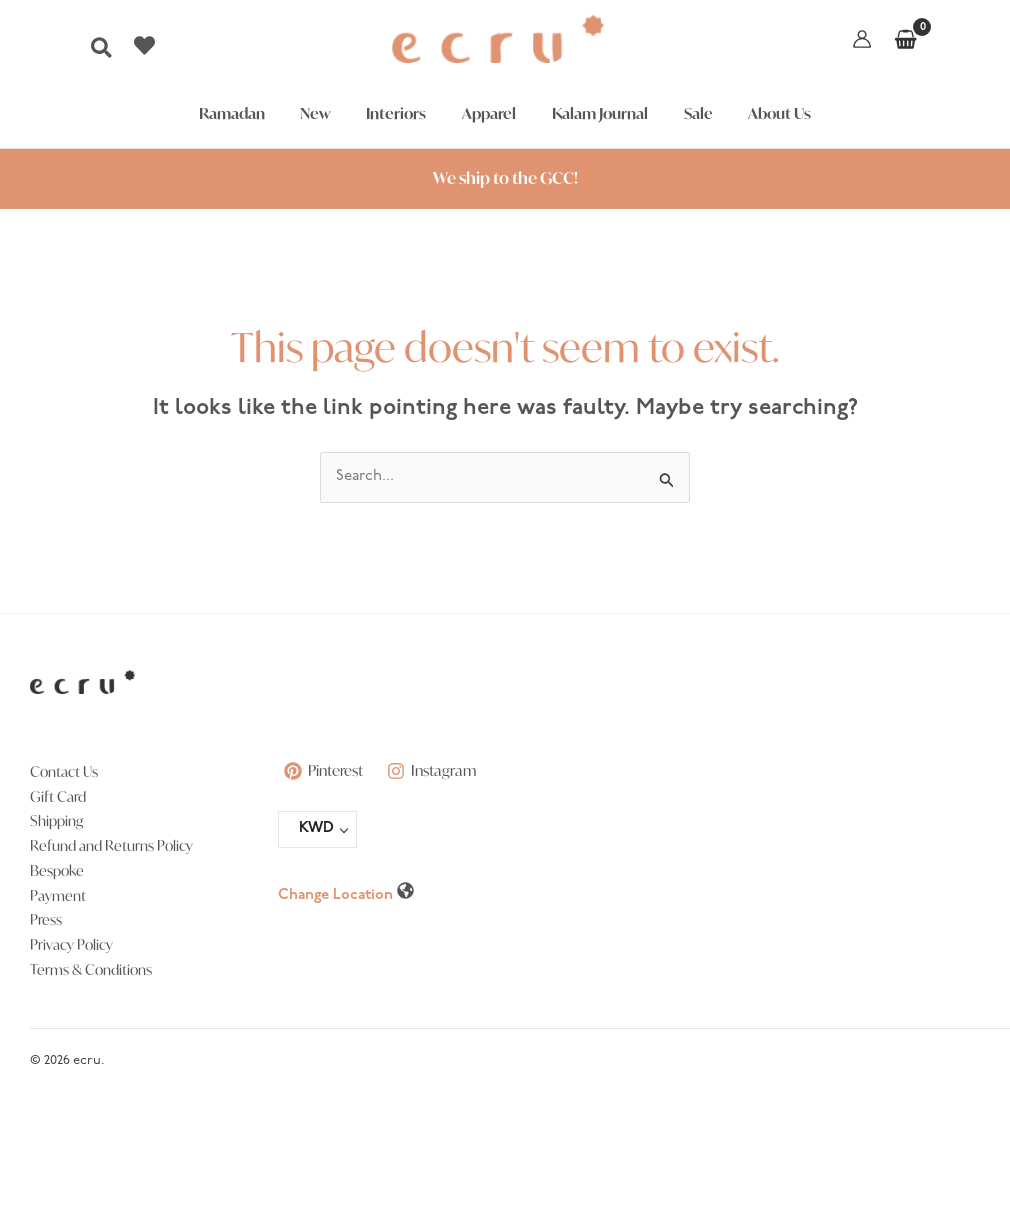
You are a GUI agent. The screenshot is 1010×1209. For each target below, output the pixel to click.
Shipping (56, 820)
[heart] (147, 45)
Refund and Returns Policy (111, 845)
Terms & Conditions (91, 969)
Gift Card (58, 796)
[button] (102, 53)
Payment (58, 895)
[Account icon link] (862, 39)
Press (46, 919)
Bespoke (57, 870)
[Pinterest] (325, 771)
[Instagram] (436, 771)
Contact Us (64, 771)
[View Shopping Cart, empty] (905, 39)
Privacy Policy (71, 944)
